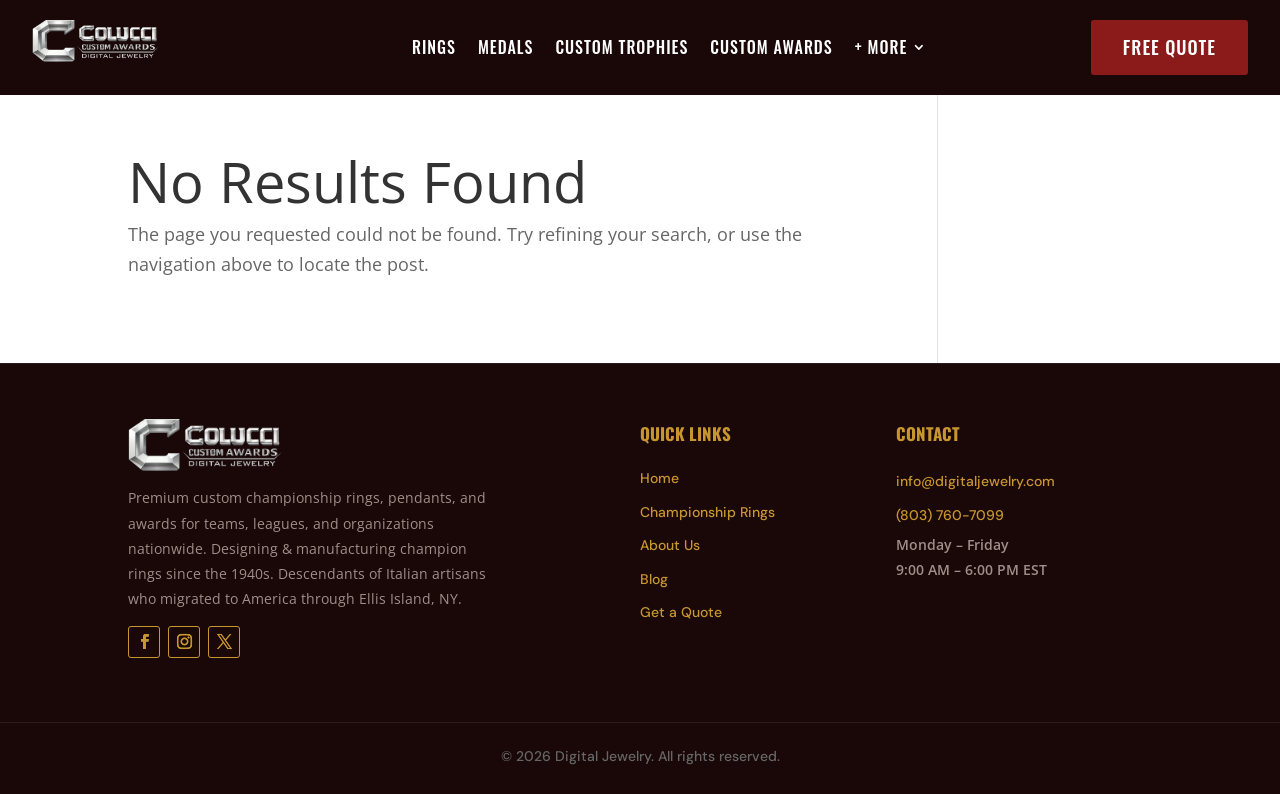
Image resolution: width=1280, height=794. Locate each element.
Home (659, 478)
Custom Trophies (621, 49)
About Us (670, 545)
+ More (881, 49)
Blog (654, 579)
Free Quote (1169, 47)
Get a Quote (681, 612)
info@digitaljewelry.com (975, 481)
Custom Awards (771, 49)
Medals (505, 49)
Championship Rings (707, 512)
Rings (434, 49)
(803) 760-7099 (950, 515)
